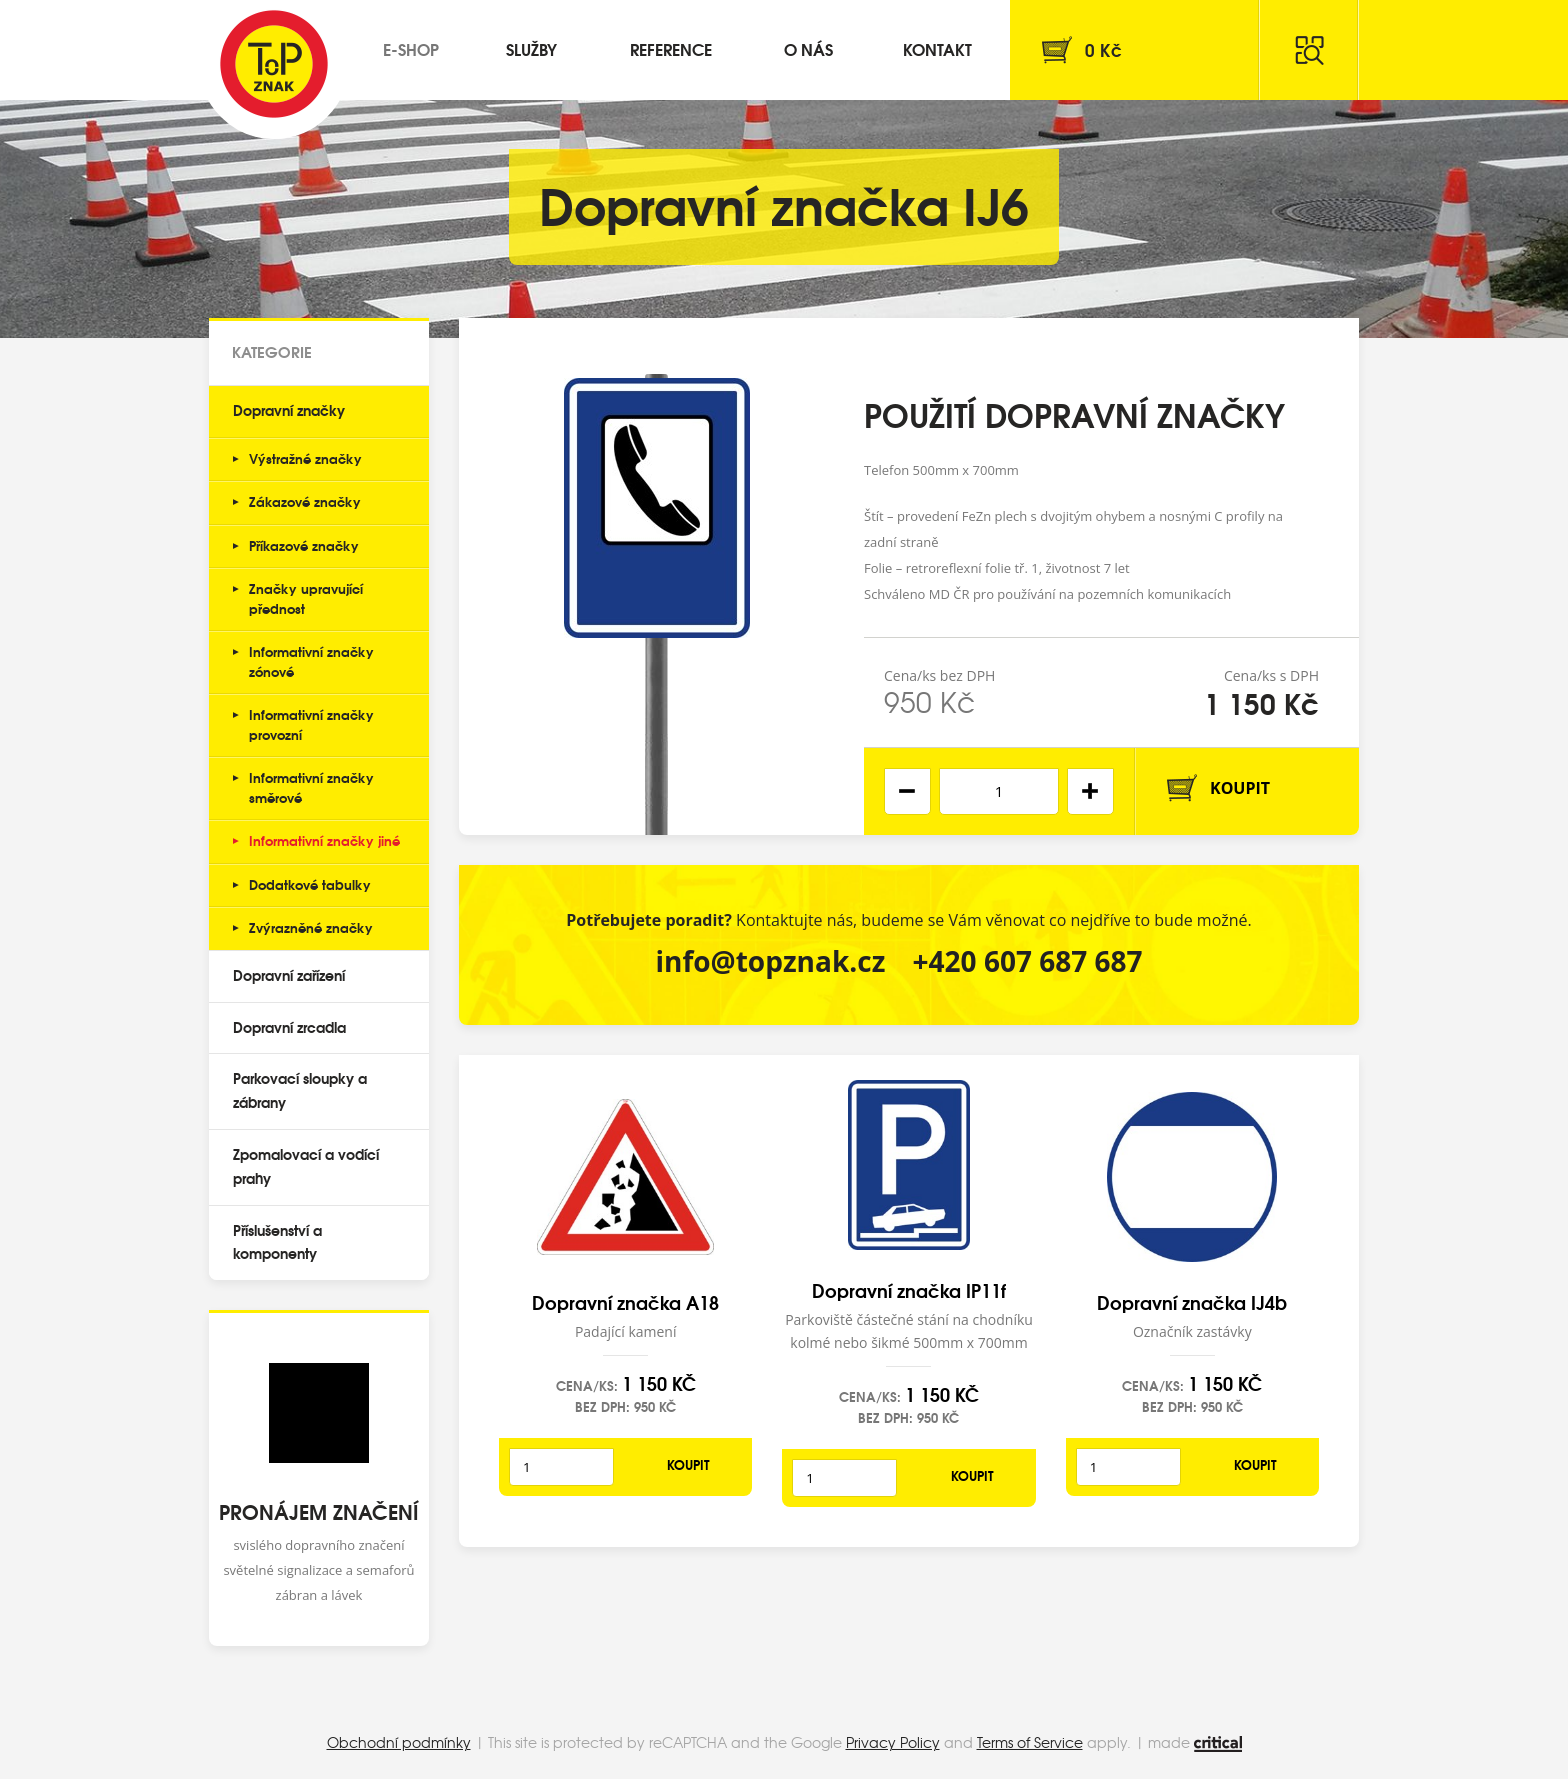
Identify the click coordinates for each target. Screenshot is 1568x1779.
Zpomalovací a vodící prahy (306, 1166)
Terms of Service (1030, 1742)
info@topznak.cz (770, 961)
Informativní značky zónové (311, 661)
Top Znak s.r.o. (274, 64)
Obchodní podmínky (399, 1742)
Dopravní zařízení (289, 975)
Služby (531, 48)
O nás (808, 48)
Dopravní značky (289, 410)
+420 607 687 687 (1028, 961)
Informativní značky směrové (311, 787)
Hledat (1309, 50)
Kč (1103, 49)
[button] (1090, 791)
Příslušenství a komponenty (277, 1242)
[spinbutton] (999, 791)
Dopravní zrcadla (289, 1027)
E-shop (411, 48)
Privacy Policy (893, 1742)
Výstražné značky (305, 458)
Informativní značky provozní (311, 724)
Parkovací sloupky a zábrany (300, 1090)
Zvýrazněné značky (311, 927)
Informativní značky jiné (324, 840)
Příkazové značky (304, 545)
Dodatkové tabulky (310, 884)
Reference (671, 48)
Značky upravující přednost (306, 598)
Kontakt (937, 48)
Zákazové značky (305, 501)
